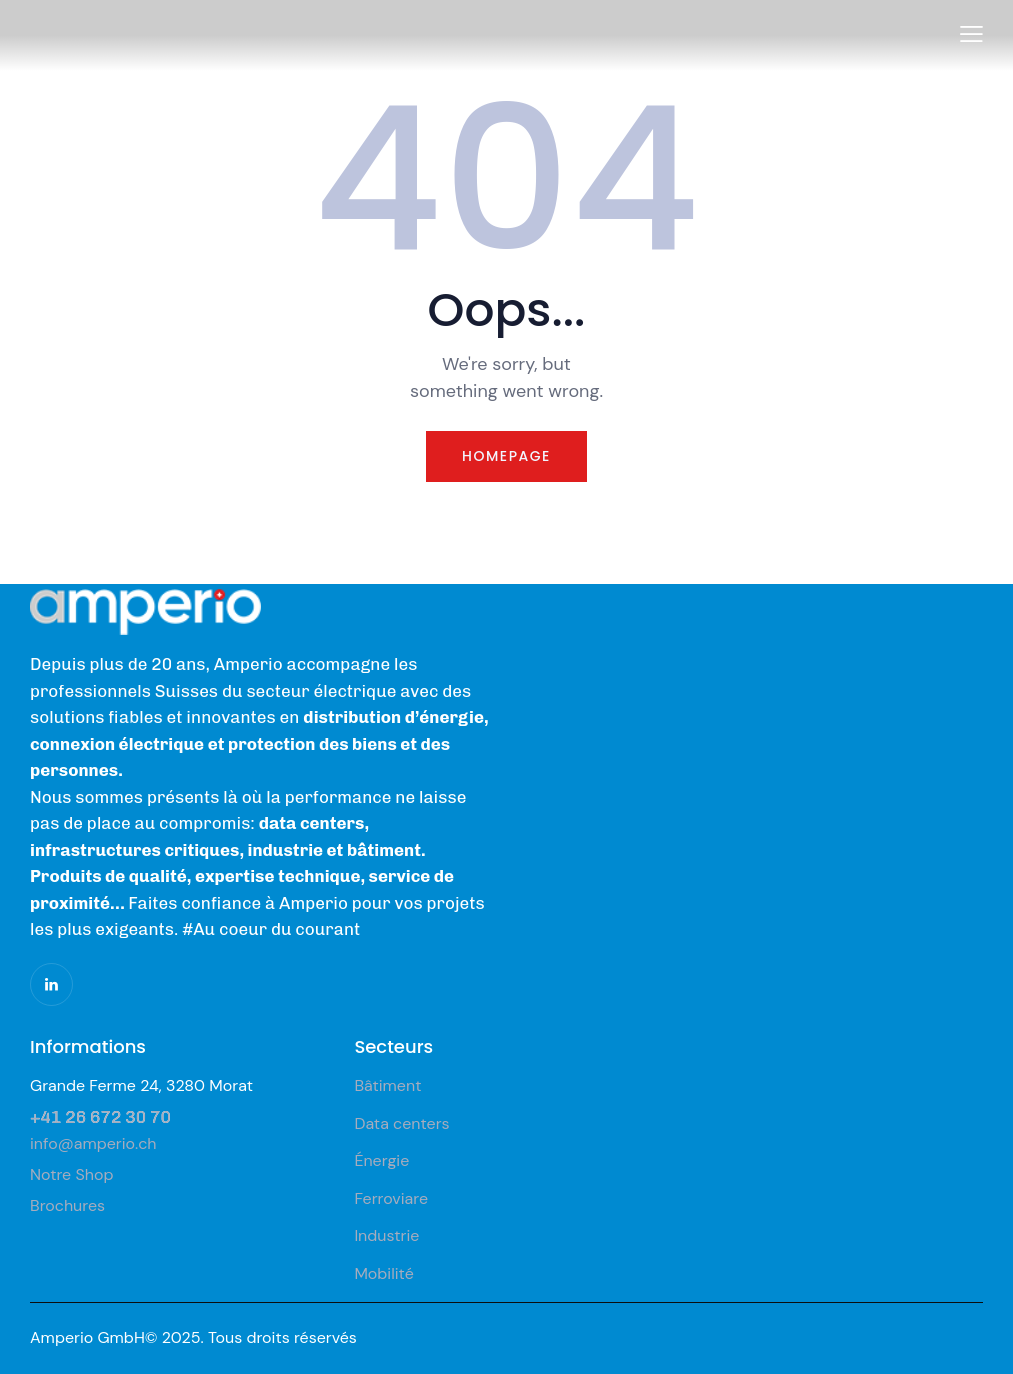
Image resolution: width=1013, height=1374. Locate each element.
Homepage (506, 456)
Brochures (67, 1205)
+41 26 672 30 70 (100, 1117)
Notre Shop (71, 1174)
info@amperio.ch (93, 1143)
